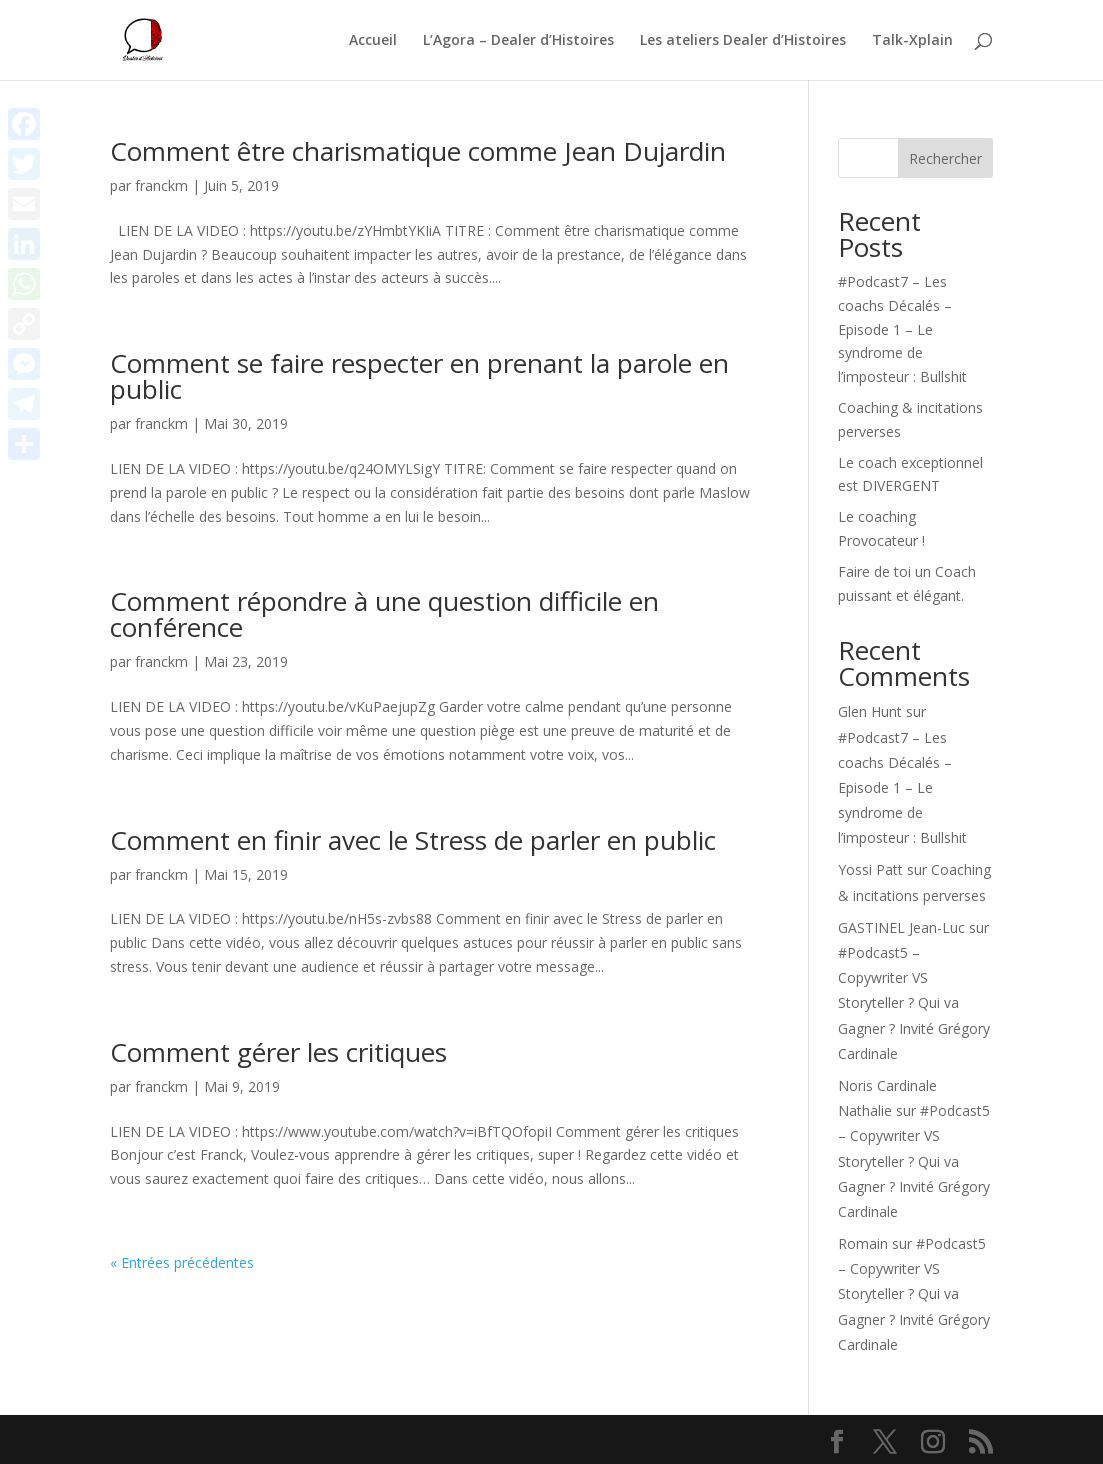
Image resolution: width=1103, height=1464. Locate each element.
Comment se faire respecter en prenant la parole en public (419, 376)
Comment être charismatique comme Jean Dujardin (418, 151)
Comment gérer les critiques (278, 1052)
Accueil (373, 41)
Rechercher (945, 158)
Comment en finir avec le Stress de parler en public (413, 840)
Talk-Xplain (912, 41)
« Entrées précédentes (182, 1262)
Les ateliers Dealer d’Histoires (743, 41)
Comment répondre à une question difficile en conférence (384, 614)
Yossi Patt (870, 869)
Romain (863, 1243)
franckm (161, 185)
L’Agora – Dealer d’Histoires (518, 41)
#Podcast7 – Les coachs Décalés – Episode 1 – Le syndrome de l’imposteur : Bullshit (902, 329)
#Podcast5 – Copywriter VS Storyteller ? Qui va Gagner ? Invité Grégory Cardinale (914, 1003)
